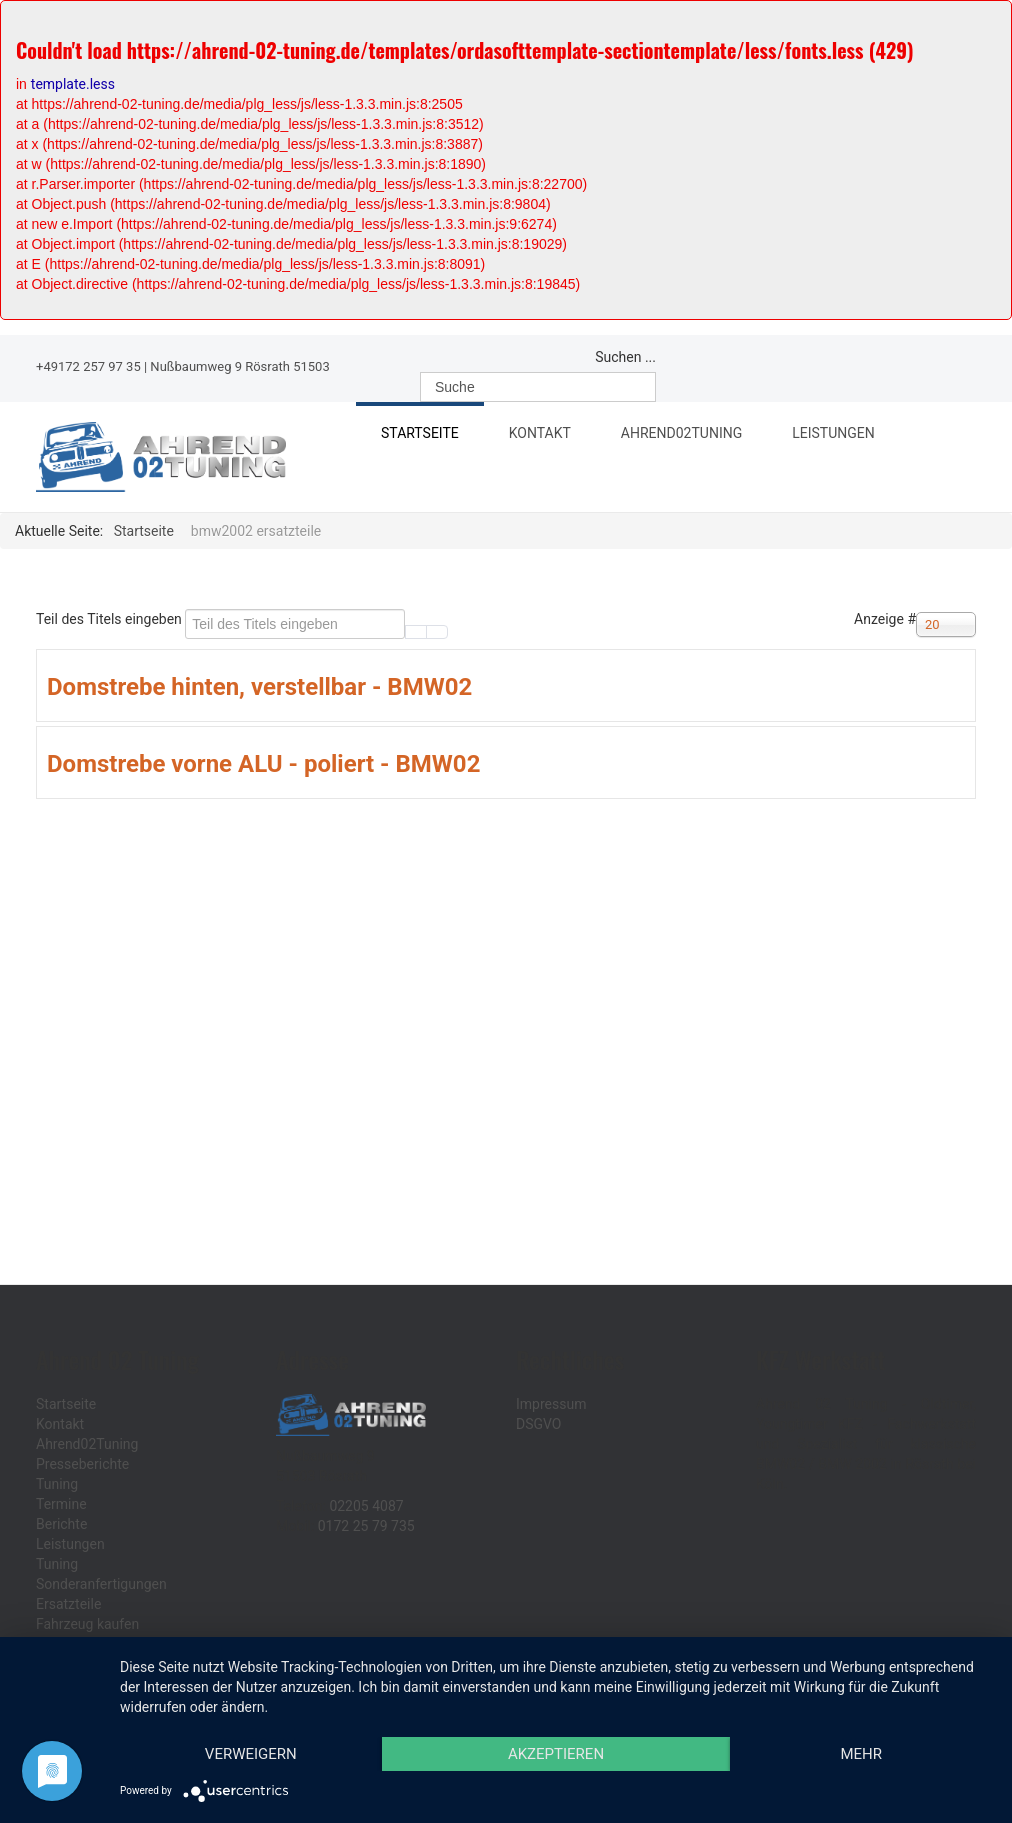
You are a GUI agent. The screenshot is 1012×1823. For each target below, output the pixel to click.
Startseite (420, 433)
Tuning (57, 1484)
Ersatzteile (68, 1604)
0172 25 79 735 (366, 1526)
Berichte (61, 1524)
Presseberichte (82, 1464)
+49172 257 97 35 (88, 366)
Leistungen (841, 435)
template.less (73, 84)
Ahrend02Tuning (689, 435)
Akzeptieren (556, 1754)
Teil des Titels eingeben (110, 619)
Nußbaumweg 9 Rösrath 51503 (239, 366)
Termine (61, 1504)
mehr (861, 1754)
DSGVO (539, 1424)
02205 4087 (366, 1506)
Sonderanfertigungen (101, 1584)
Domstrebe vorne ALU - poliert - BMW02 (263, 764)
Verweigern (251, 1754)
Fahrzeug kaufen (87, 1624)
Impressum (551, 1404)
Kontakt (540, 433)
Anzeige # (885, 619)
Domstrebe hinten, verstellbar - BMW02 (259, 687)
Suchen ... (625, 357)
